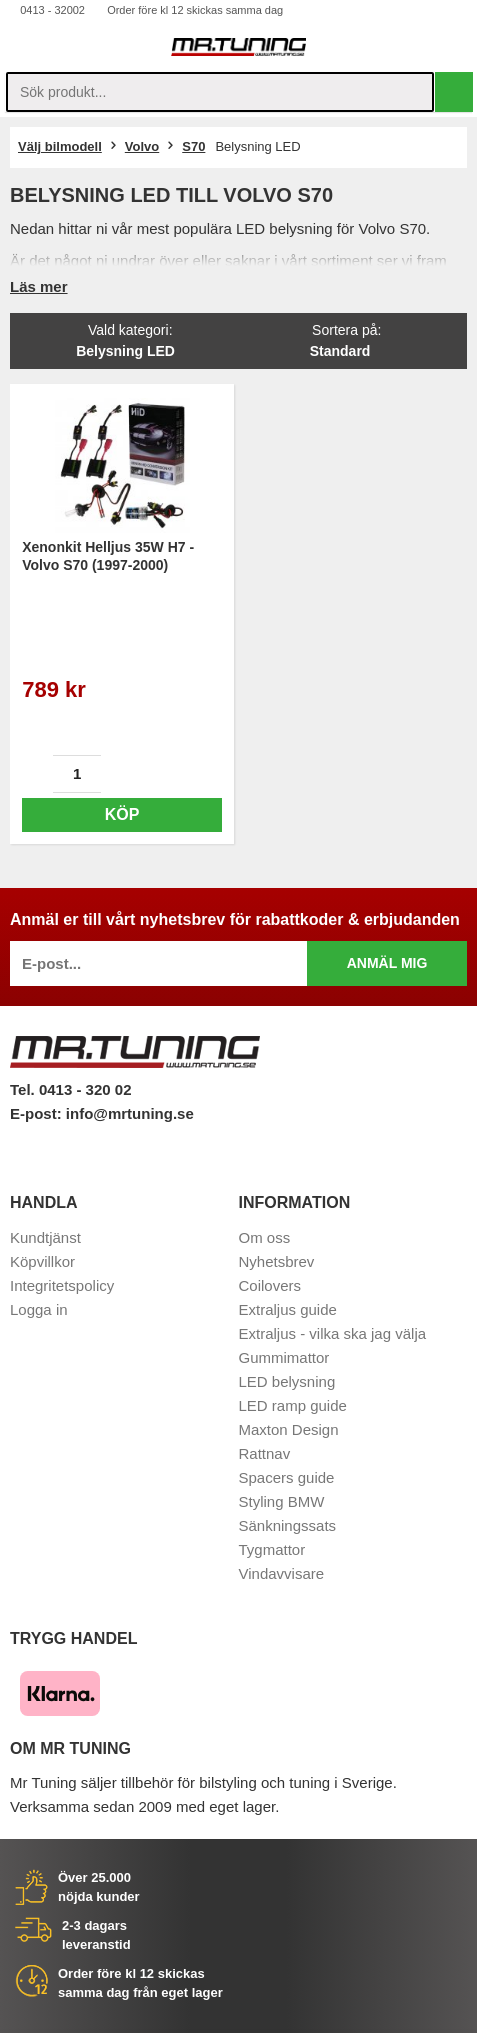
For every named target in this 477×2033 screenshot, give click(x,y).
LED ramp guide (293, 1405)
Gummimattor (284, 1357)
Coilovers (270, 1285)
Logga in (39, 1309)
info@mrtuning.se (130, 1113)
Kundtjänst (45, 1237)
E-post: (38, 1113)
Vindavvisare (282, 1573)
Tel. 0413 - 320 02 (70, 1089)
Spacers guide (287, 1477)
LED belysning (287, 1381)
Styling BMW (282, 1501)
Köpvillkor (42, 1261)
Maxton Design (289, 1429)
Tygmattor (272, 1549)
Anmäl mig (387, 963)
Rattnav (265, 1453)
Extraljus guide (288, 1309)
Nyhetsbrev (277, 1261)
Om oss (265, 1237)
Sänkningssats (288, 1525)
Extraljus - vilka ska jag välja (333, 1333)
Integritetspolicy (62, 1285)
